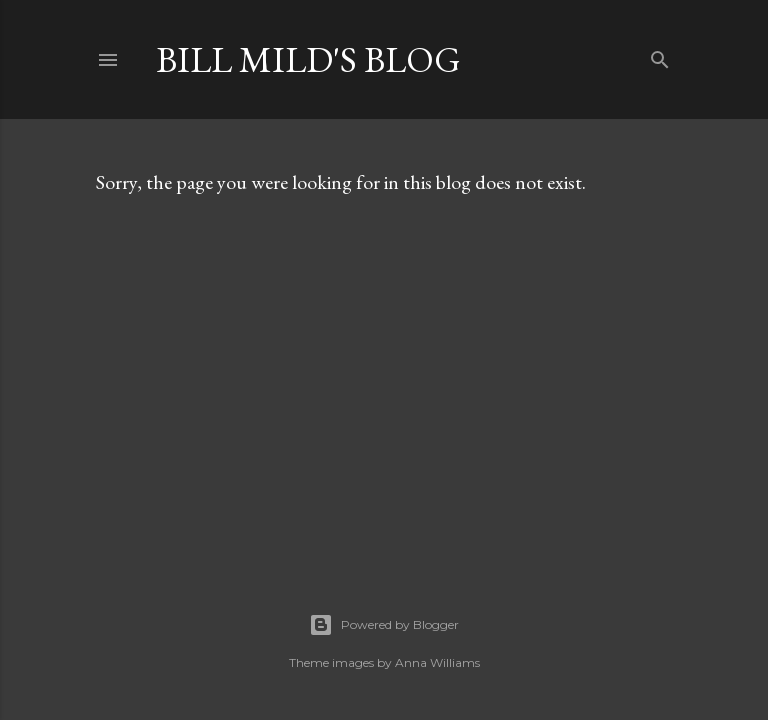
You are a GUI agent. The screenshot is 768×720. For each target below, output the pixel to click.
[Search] (660, 55)
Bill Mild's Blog (308, 59)
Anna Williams (437, 662)
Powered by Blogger (384, 625)
